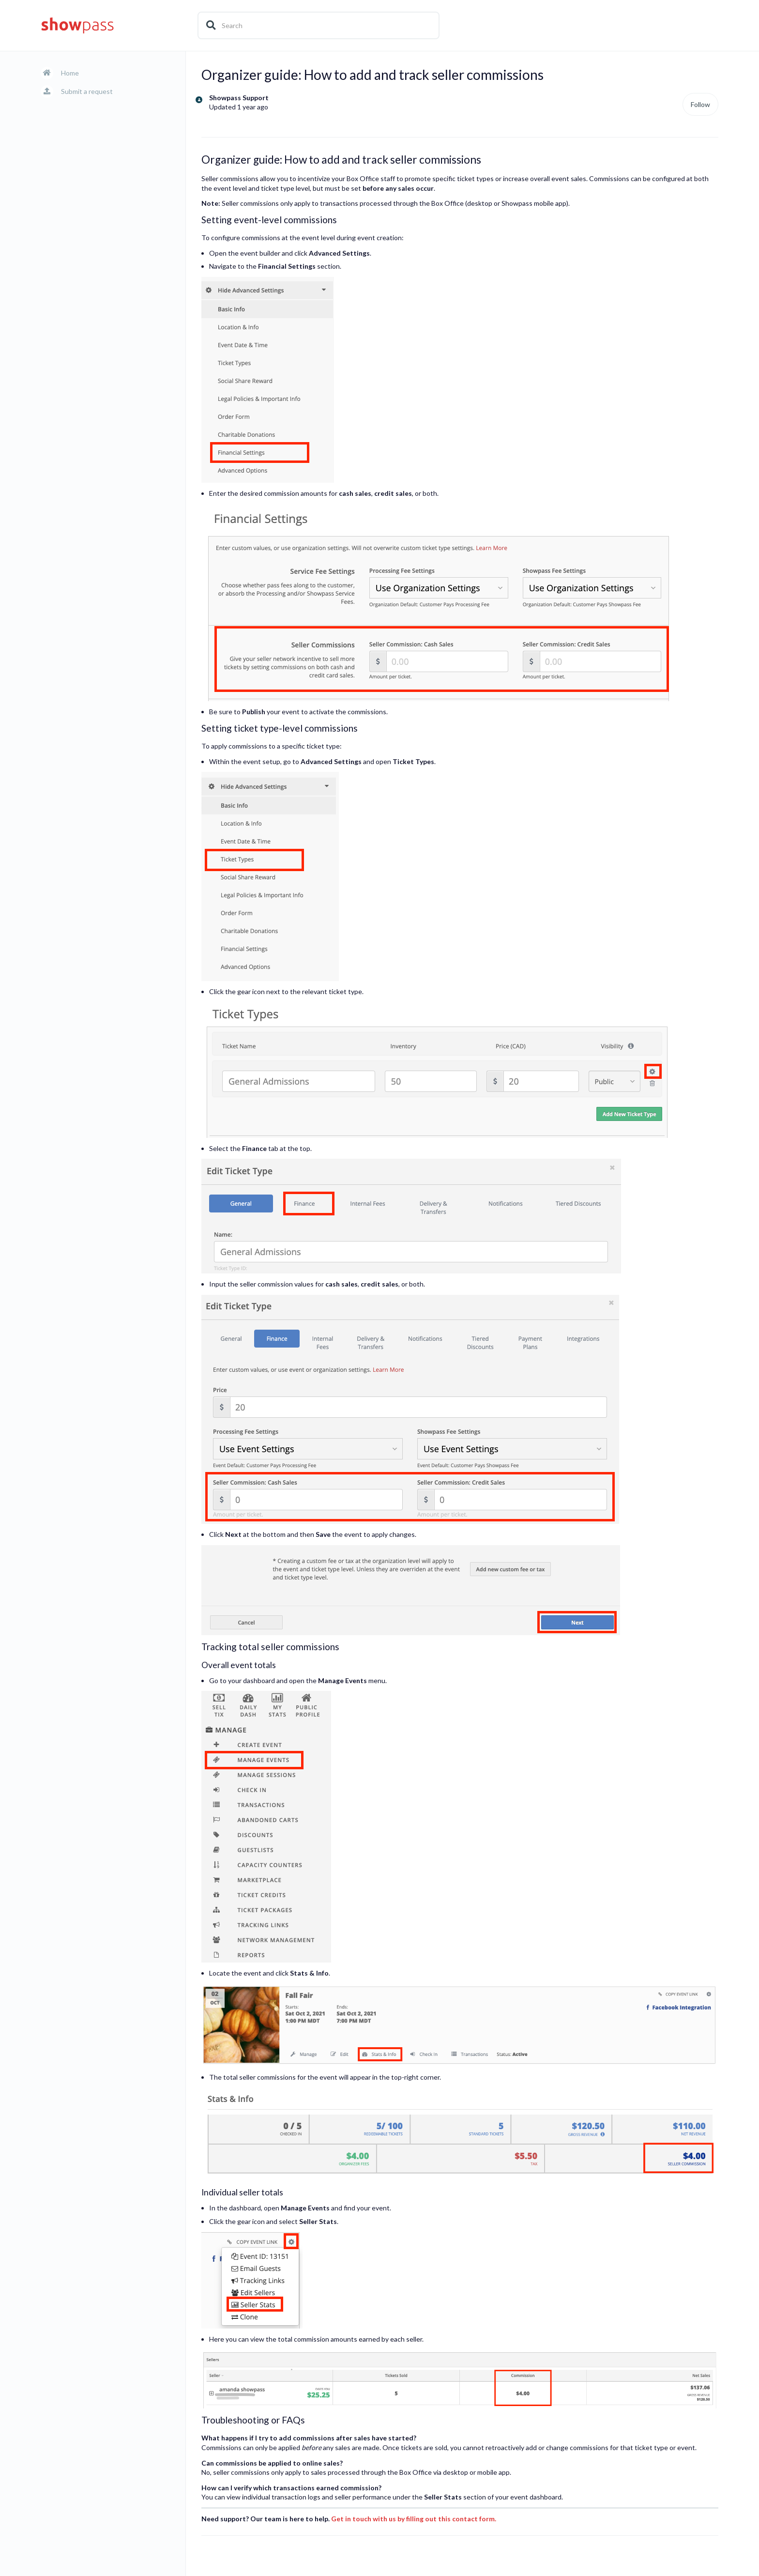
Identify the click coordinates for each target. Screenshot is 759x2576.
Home (70, 73)
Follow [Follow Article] (700, 104)
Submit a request (87, 91)
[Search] (318, 25)
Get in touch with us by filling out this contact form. (413, 2519)
